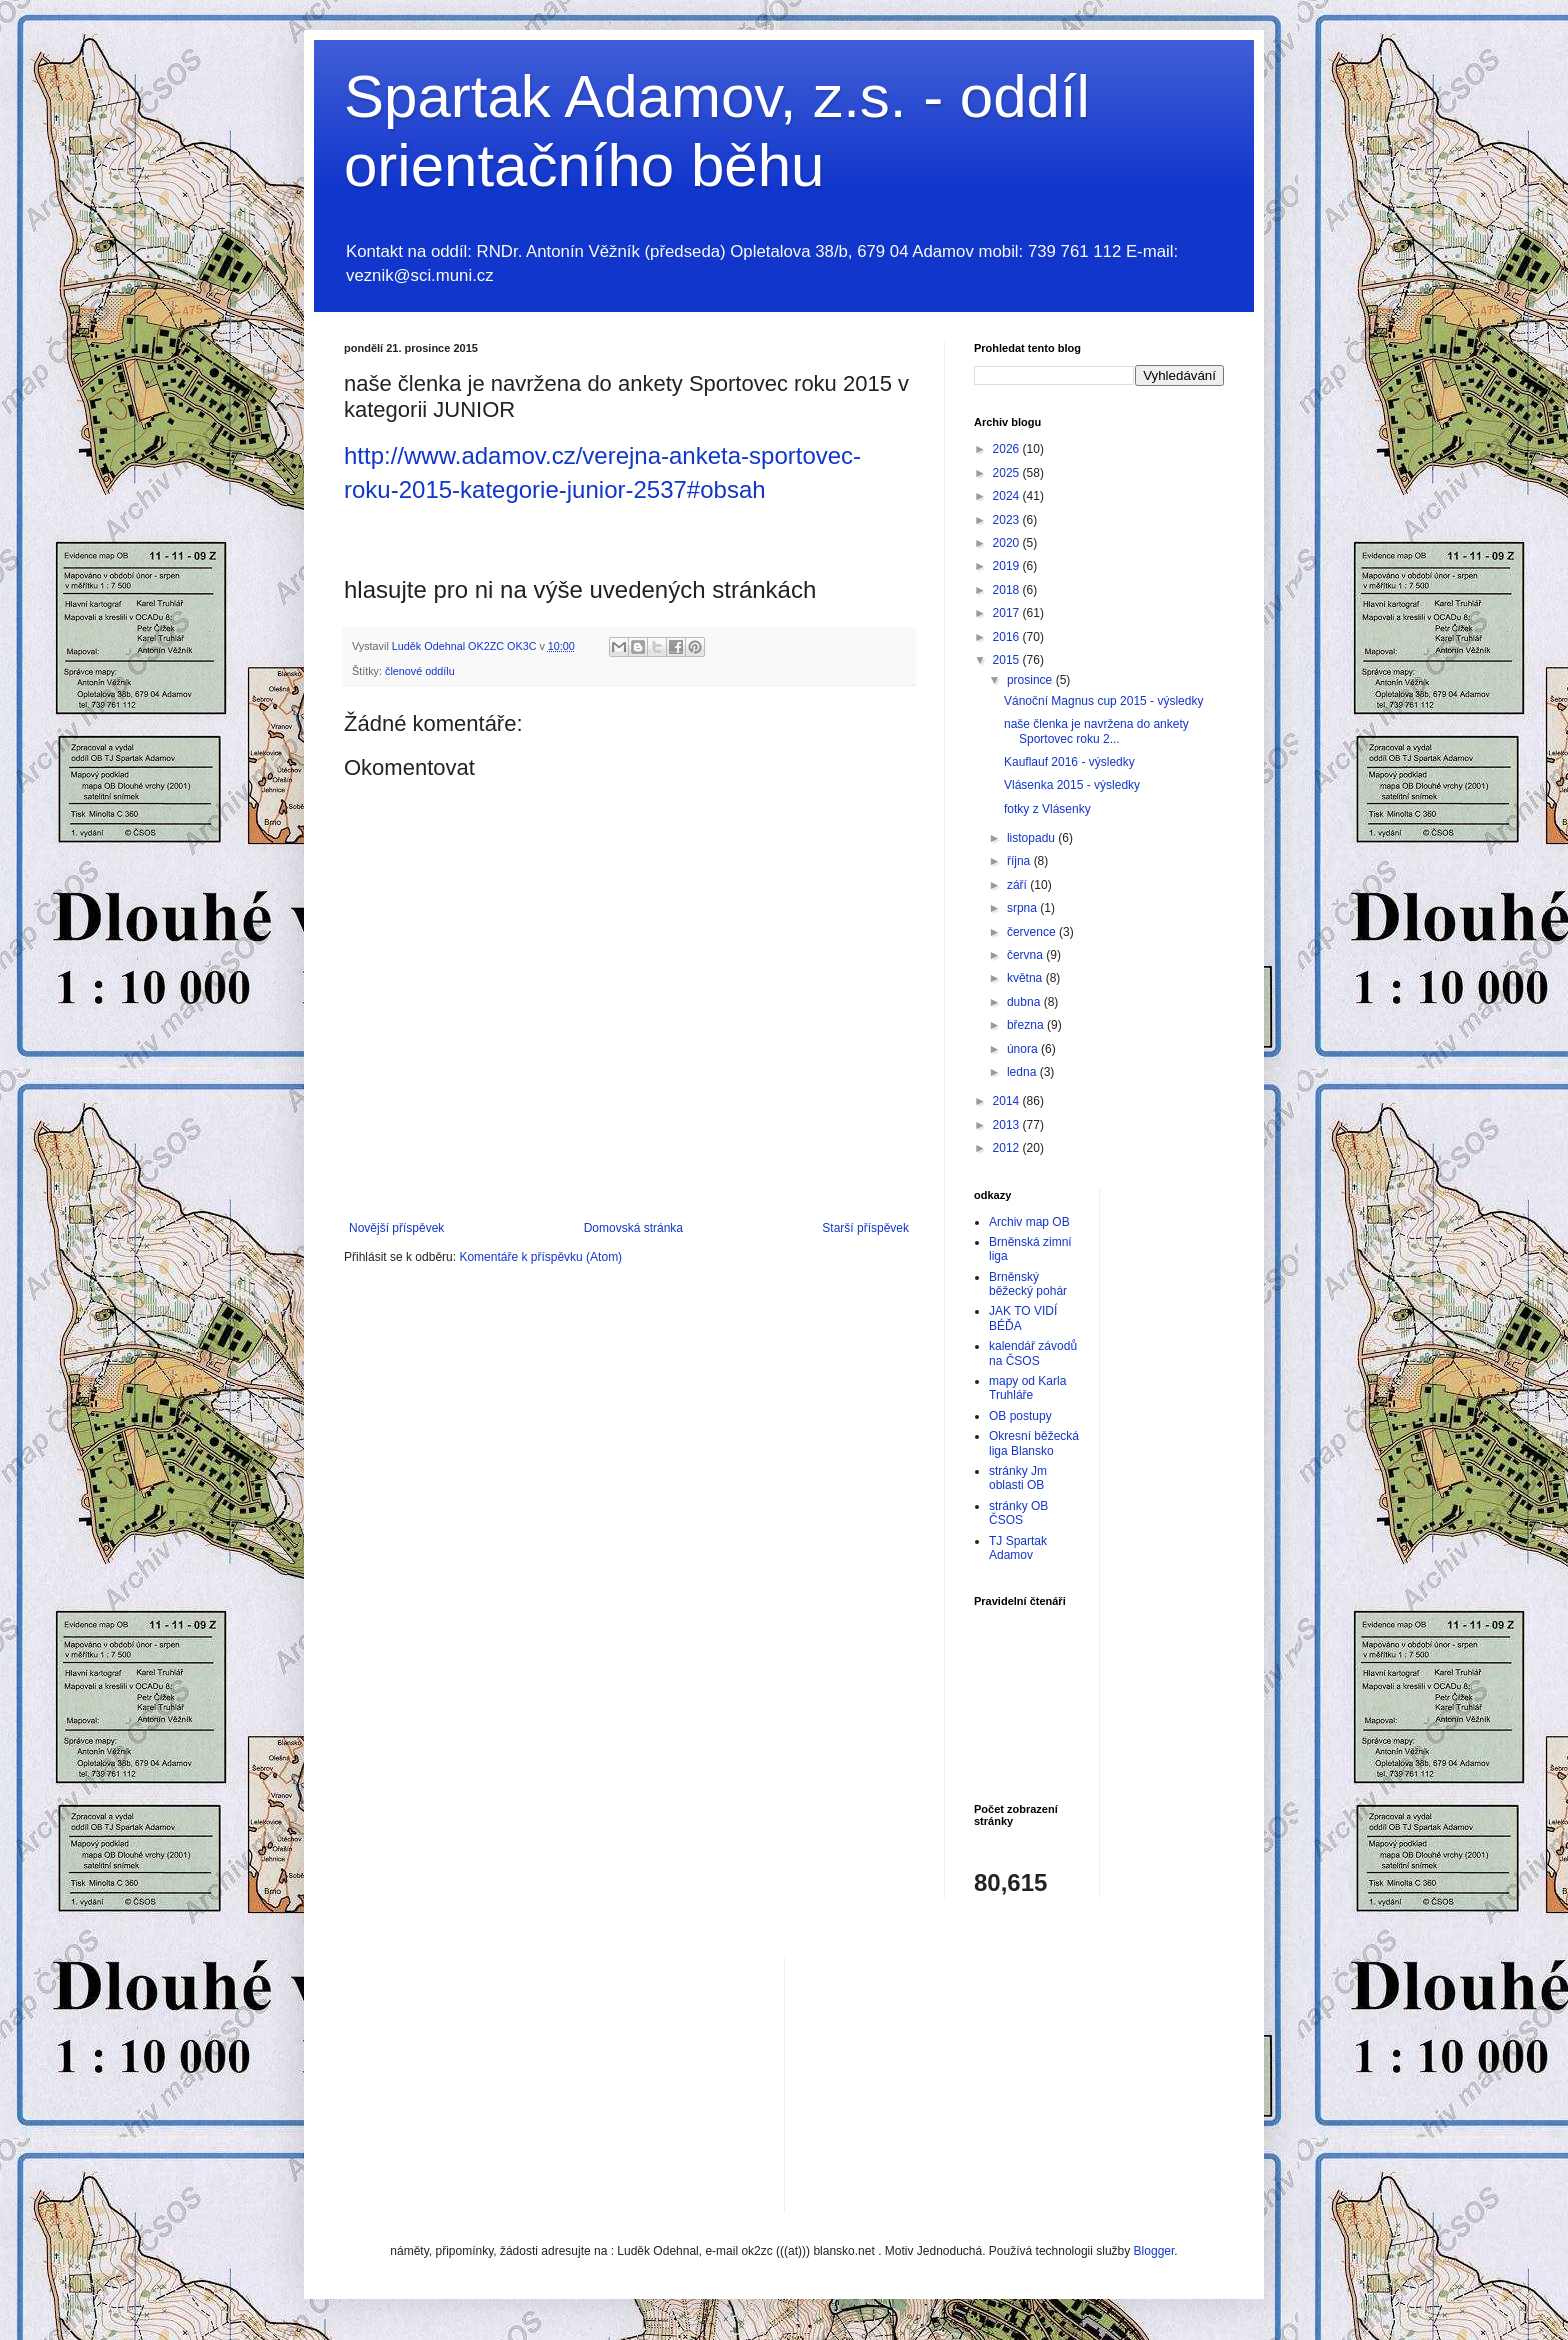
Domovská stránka (633, 1228)
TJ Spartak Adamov (1018, 1548)
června (1026, 955)
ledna (1023, 1072)
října (1020, 861)
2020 (1008, 543)
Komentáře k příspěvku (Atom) (540, 1257)
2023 (1008, 520)
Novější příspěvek (396, 1228)
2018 (1008, 590)
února (1024, 1049)
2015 (1008, 660)
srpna (1023, 908)
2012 (1008, 1148)
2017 (1008, 613)
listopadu (1032, 838)
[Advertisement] (950, 2083)
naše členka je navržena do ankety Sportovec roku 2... (1096, 731)
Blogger (1154, 2251)
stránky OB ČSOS (1018, 1513)
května (1026, 978)
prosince (1031, 680)
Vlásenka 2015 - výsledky (1072, 785)
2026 (1008, 449)
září (1018, 885)
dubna (1025, 1002)
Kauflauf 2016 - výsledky (1069, 762)
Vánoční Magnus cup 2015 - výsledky (1103, 701)
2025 (1008, 473)
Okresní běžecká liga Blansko (1034, 1443)
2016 (1008, 637)
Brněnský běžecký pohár (1028, 1284)
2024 (1008, 496)
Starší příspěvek (865, 1228)
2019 (1008, 566)
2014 (1008, 1101)
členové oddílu (420, 671)
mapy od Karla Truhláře (1027, 1388)
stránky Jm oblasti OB (1018, 1478)
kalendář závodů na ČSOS (1033, 1353)
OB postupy (1020, 1416)
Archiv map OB (1029, 1222)
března (1027, 1025)
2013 (1008, 1125)
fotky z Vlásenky (1047, 809)
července (1033, 932)
